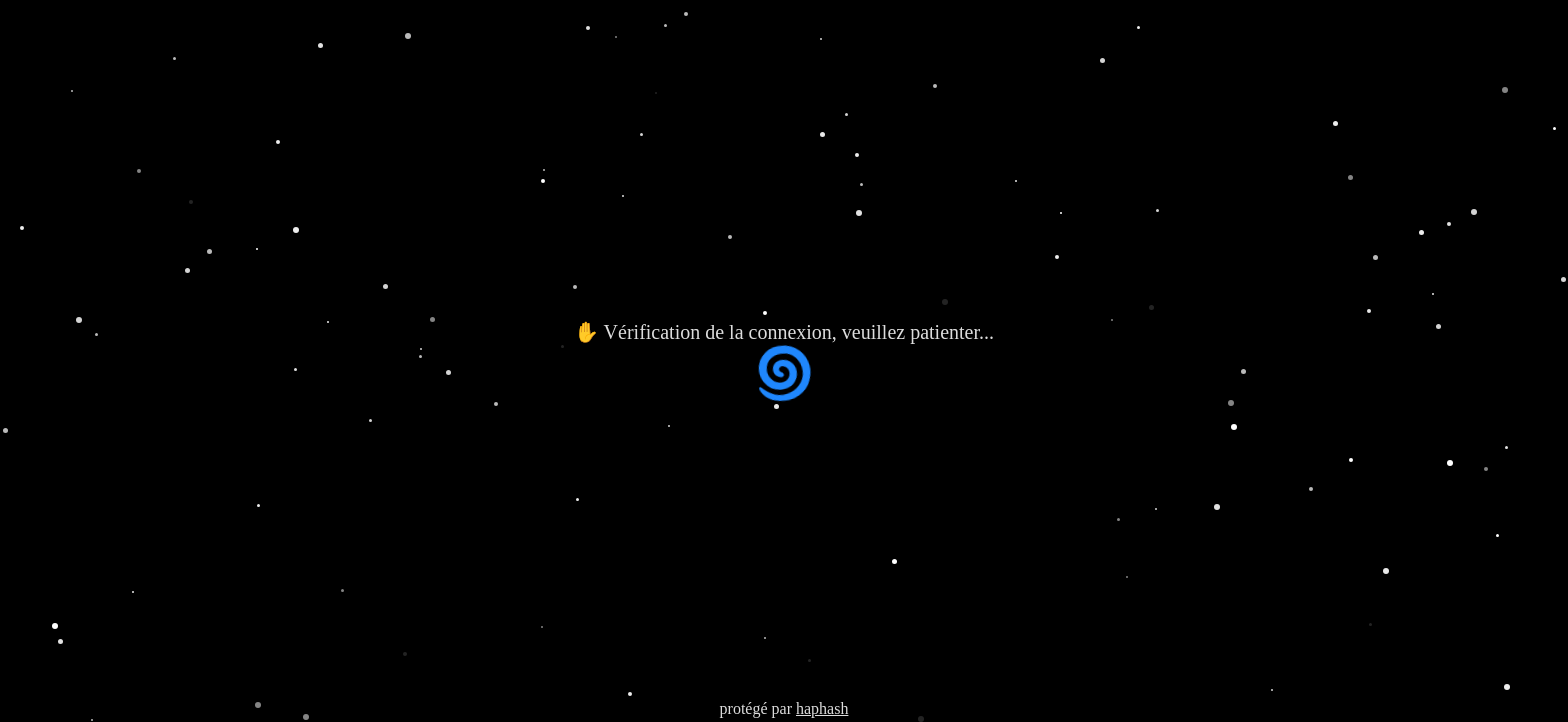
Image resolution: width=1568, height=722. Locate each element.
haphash (822, 708)
